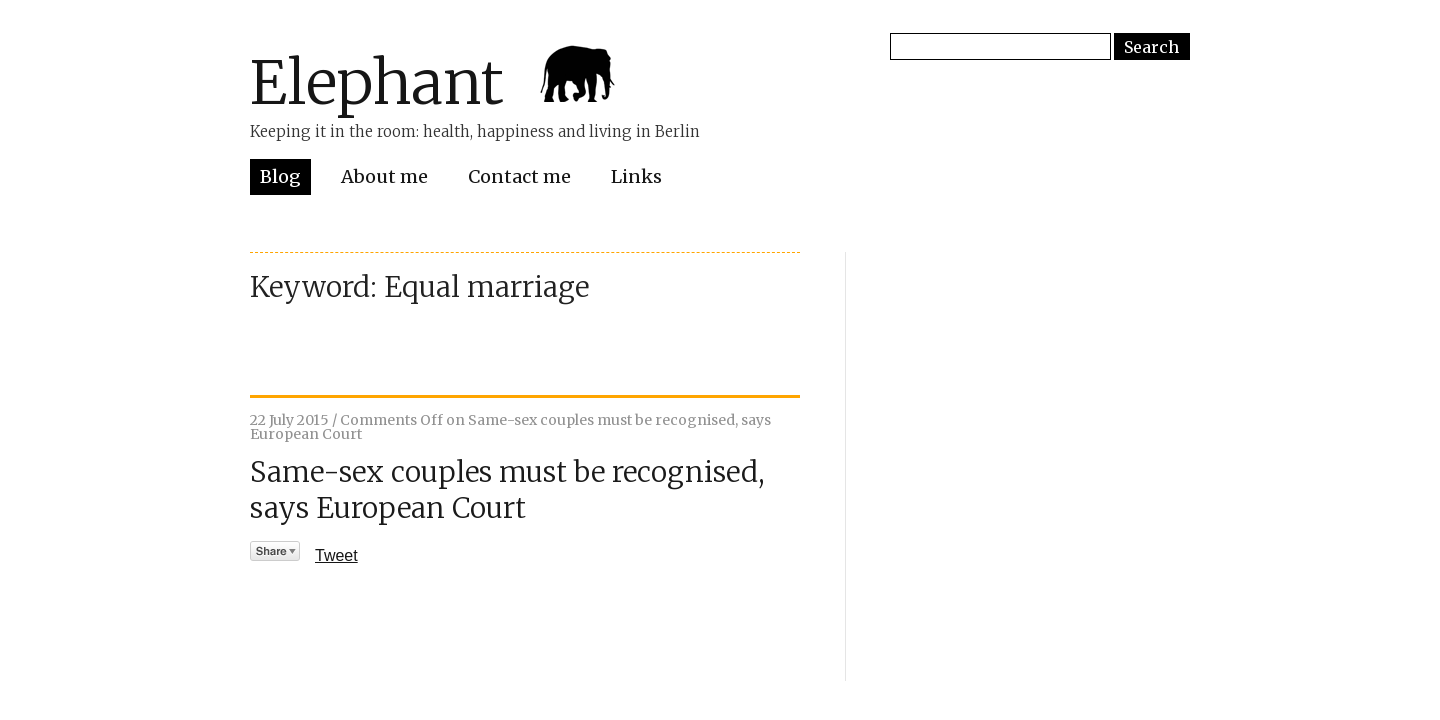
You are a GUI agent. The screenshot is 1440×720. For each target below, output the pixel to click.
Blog (280, 176)
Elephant (377, 82)
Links (636, 176)
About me (384, 176)
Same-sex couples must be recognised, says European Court (507, 490)
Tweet (336, 555)
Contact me (519, 176)
